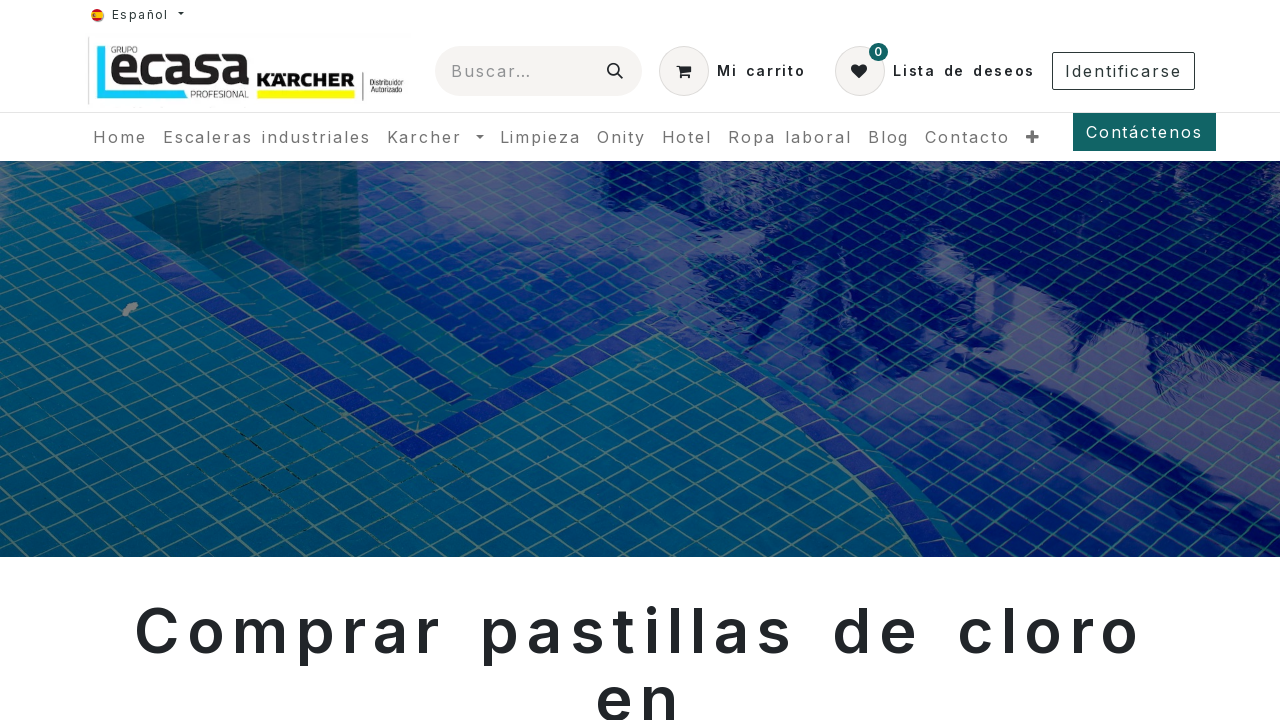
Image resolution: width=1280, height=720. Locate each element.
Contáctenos (1144, 132)
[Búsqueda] (616, 71)
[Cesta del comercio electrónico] (732, 71)
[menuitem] (120, 137)
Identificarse (1123, 71)
